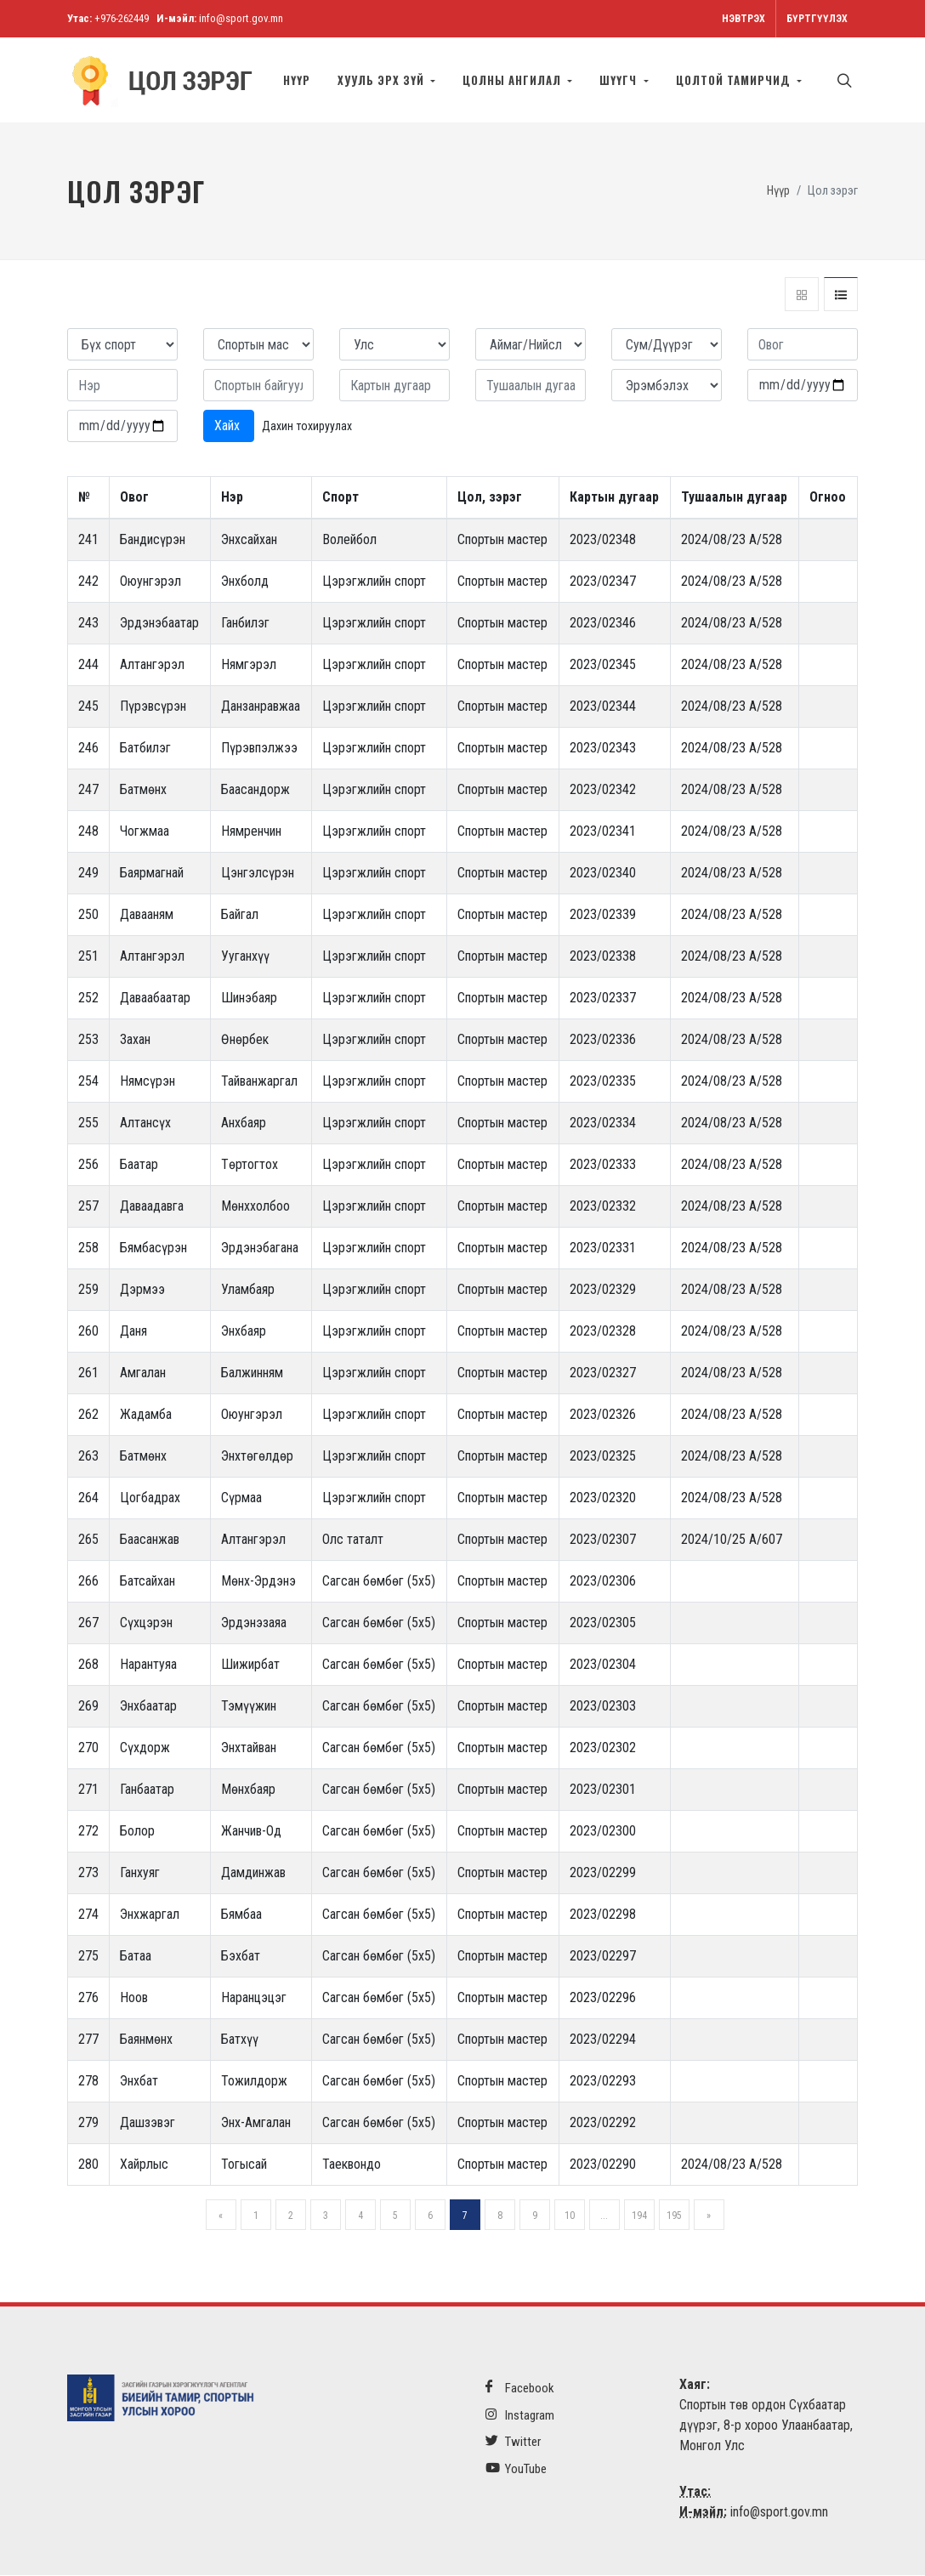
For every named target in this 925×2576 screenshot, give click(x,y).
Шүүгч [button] (619, 79)
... (604, 2216)
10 (570, 2216)
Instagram (519, 2416)
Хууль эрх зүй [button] (383, 79)
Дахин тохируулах (307, 427)
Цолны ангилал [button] (513, 79)
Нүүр (296, 79)
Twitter (513, 2442)
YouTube (516, 2469)
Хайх (228, 426)
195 (674, 2216)
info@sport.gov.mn (241, 18)
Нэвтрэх (743, 19)
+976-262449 (121, 18)
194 (639, 2216)
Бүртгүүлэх (817, 19)
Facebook (519, 2388)
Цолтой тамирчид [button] (735, 79)
